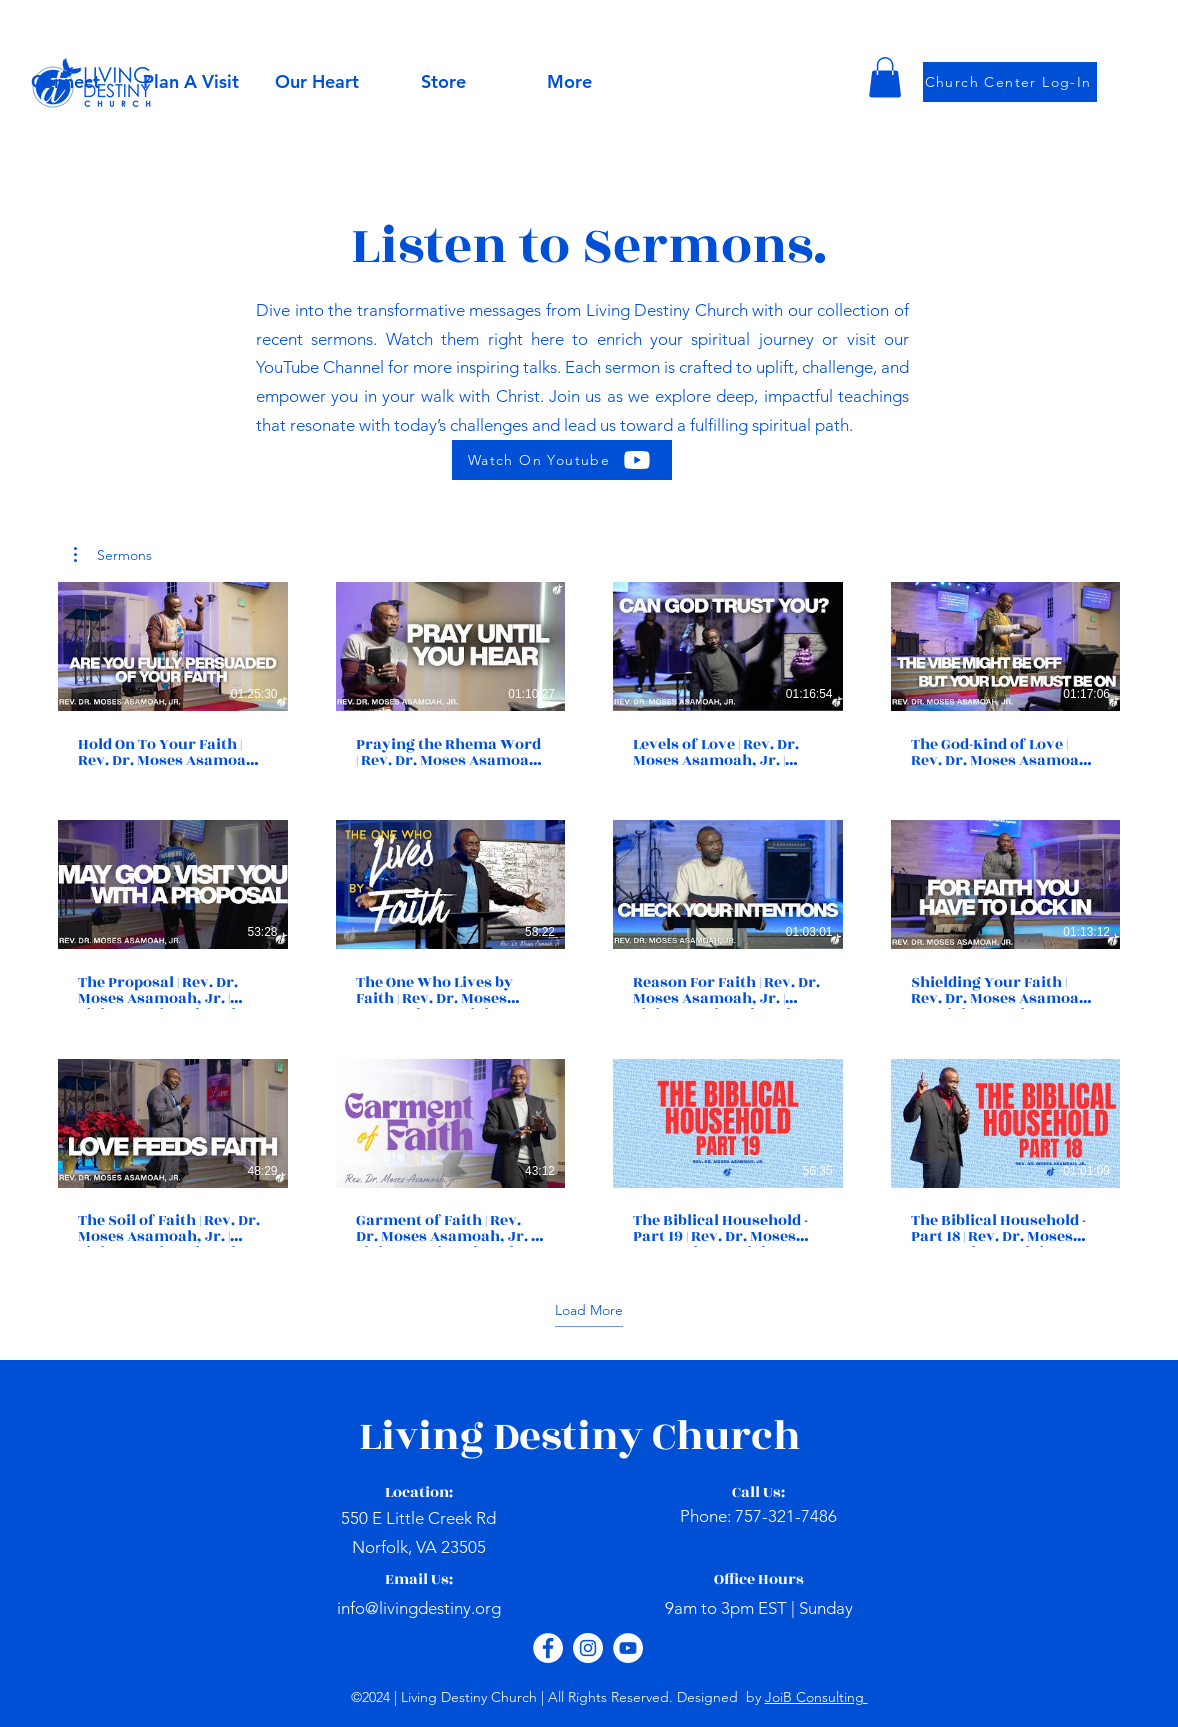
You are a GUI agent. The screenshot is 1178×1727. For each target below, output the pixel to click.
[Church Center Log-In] (1010, 82)
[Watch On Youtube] (562, 460)
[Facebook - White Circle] (548, 1648)
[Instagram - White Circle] (588, 1648)
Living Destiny (505, 1436)
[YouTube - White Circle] (628, 1648)
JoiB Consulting (816, 1697)
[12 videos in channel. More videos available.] (589, 914)
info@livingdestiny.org (419, 1608)
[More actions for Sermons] (113, 555)
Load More (589, 1310)
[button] (317, 82)
